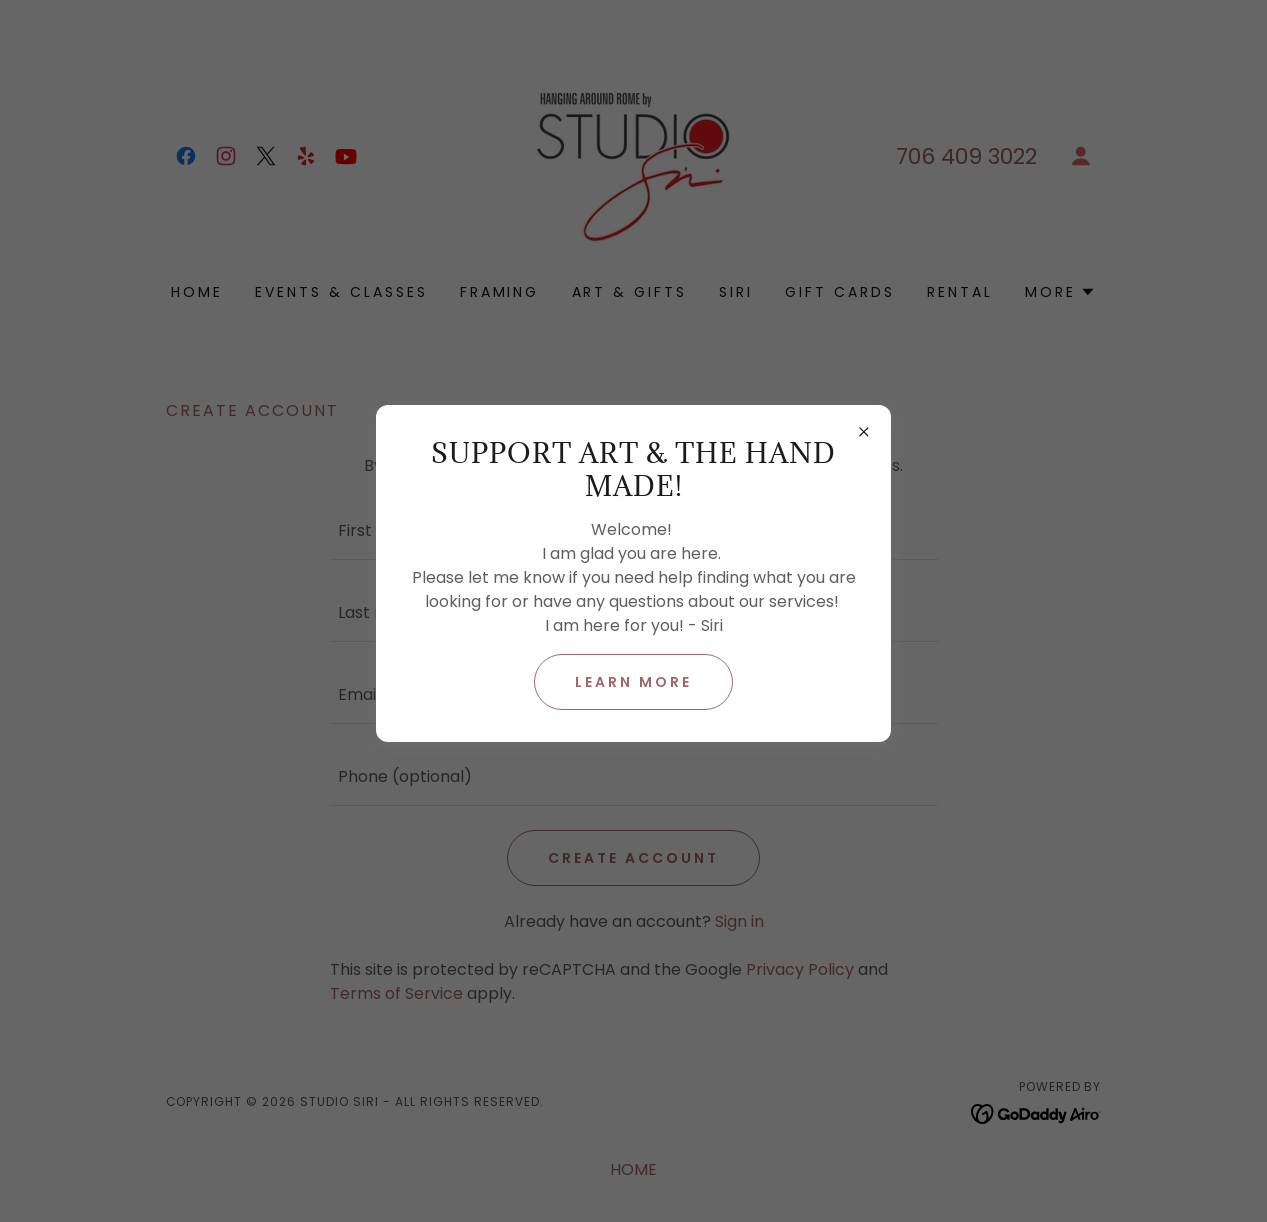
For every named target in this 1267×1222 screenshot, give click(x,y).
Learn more (633, 682)
